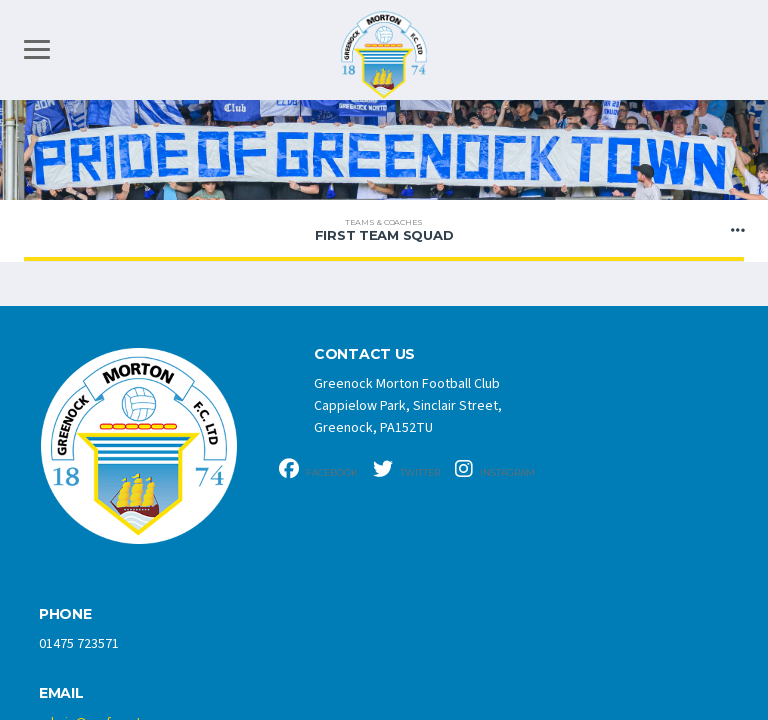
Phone (65, 614)
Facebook (318, 469)
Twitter (406, 469)
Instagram (495, 469)
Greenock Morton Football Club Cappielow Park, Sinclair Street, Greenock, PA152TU (408, 406)
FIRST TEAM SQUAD (384, 230)
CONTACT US (364, 354)
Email (61, 693)
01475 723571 (79, 644)
